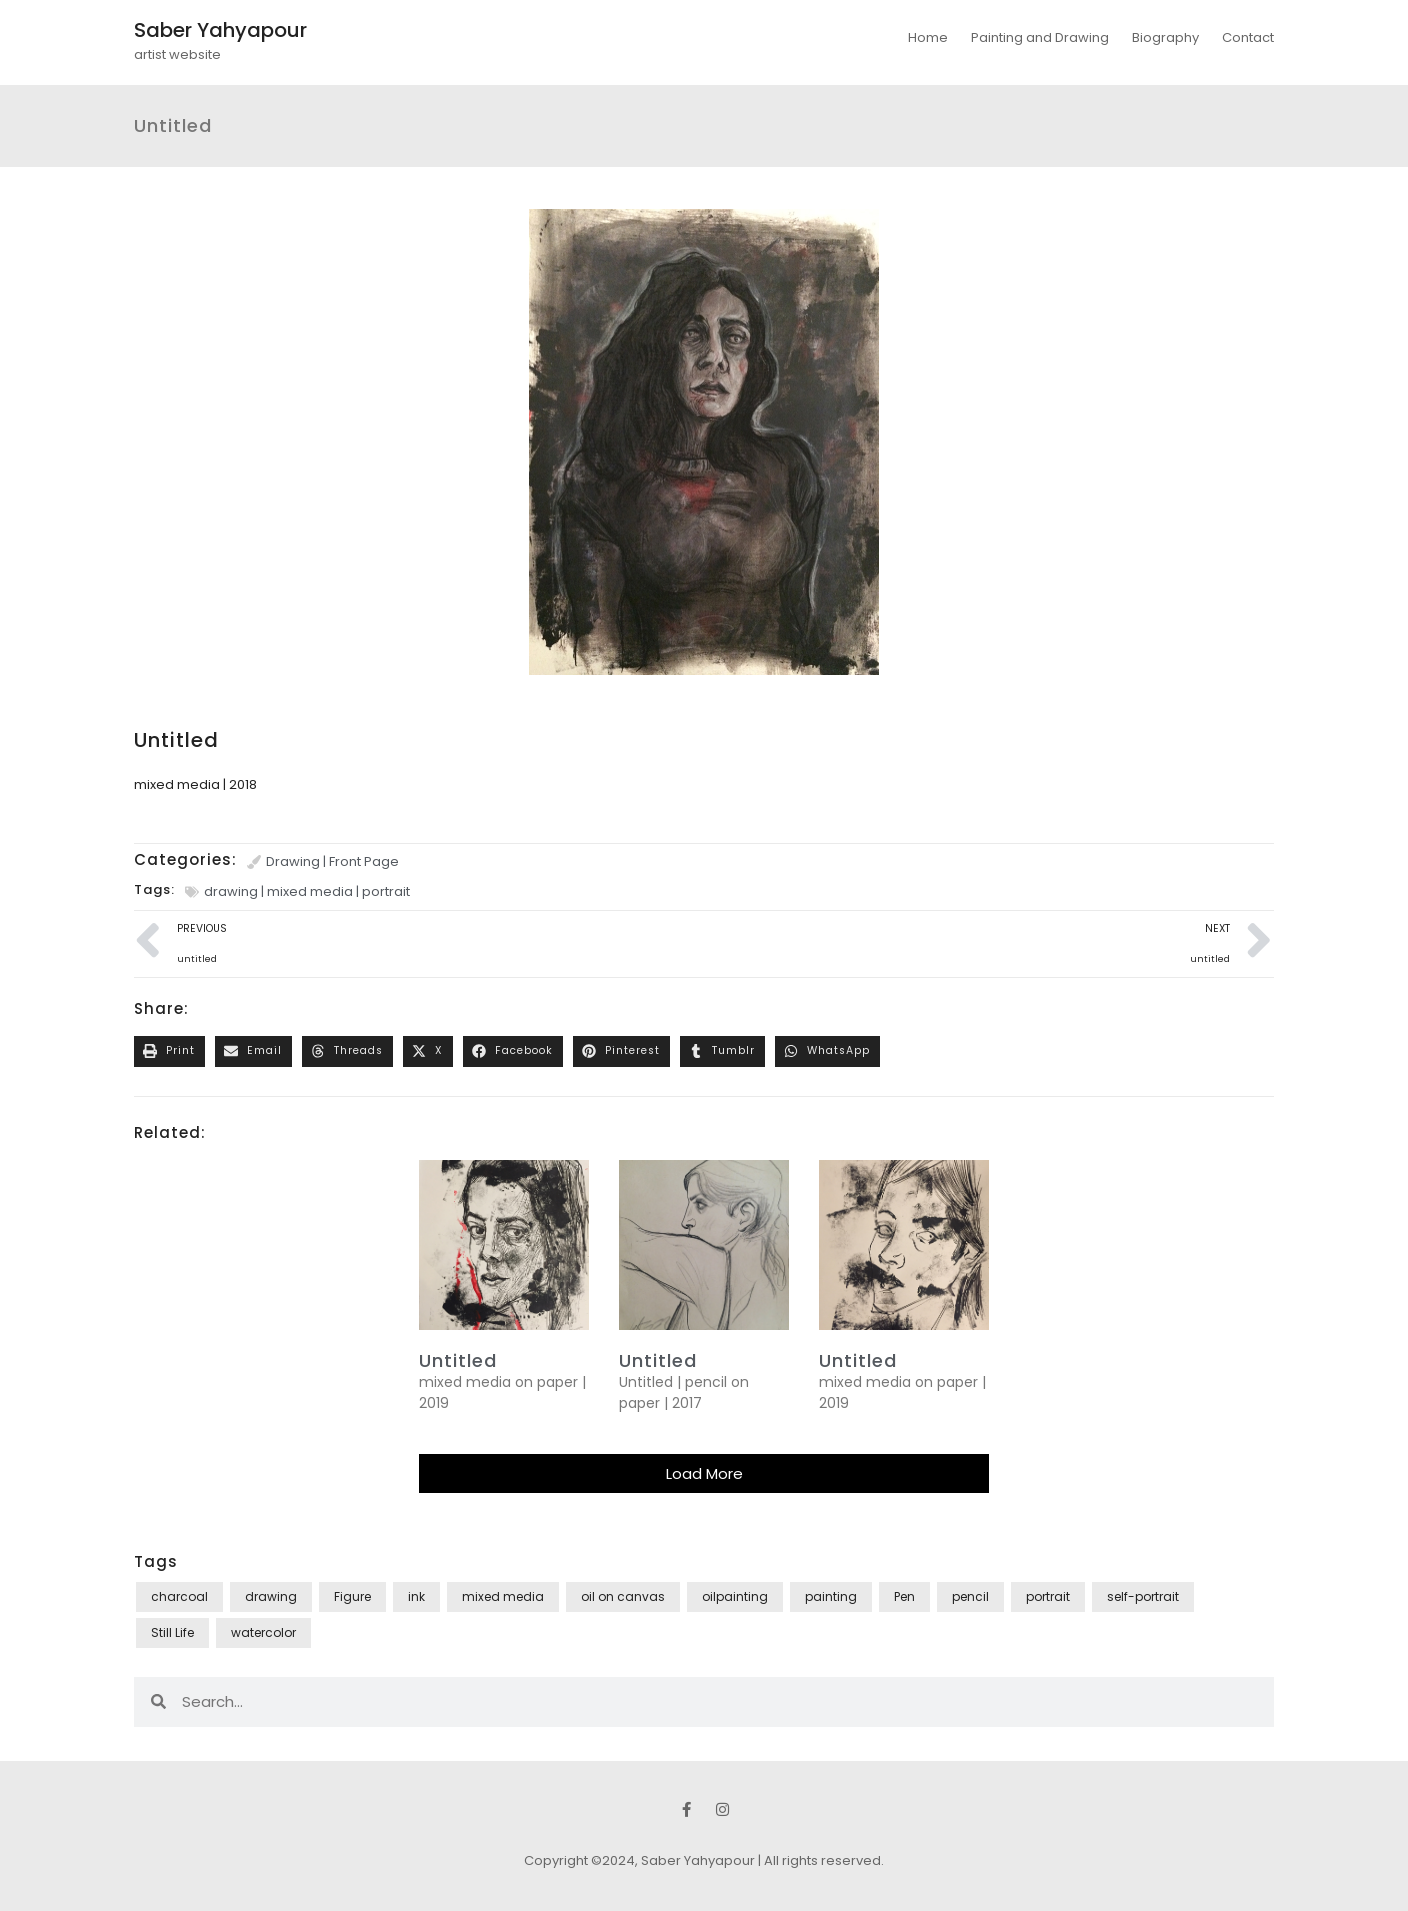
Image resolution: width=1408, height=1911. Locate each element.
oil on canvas (623, 1596)
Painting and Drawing (1040, 37)
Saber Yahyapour (220, 30)
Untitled (658, 1360)
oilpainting (735, 1596)
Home (928, 37)
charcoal (179, 1596)
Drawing (293, 861)
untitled (458, 1360)
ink (416, 1596)
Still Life (172, 1632)
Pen (904, 1596)
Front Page (364, 861)
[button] (169, 1052)
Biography (1165, 37)
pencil (970, 1596)
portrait (386, 891)
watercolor (263, 1632)
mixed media (310, 891)
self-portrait (1143, 1596)
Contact (1248, 37)
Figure (352, 1596)
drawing (231, 891)
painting (831, 1596)
